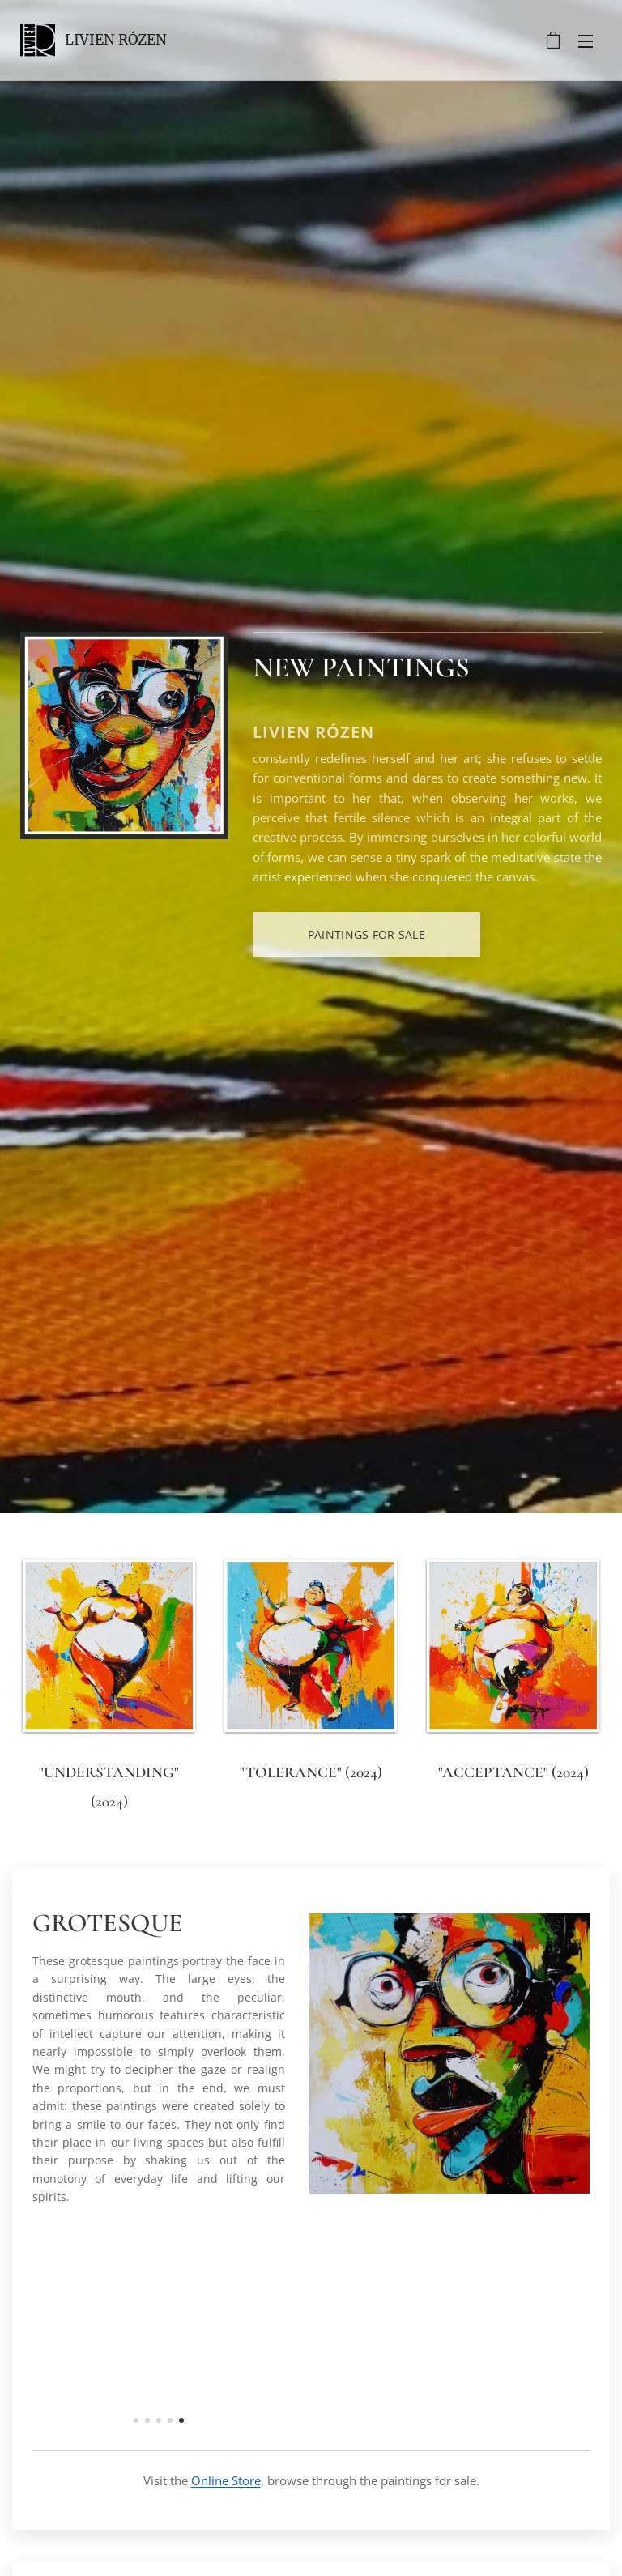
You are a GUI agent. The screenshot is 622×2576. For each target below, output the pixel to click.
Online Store (226, 2480)
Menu (585, 41)
